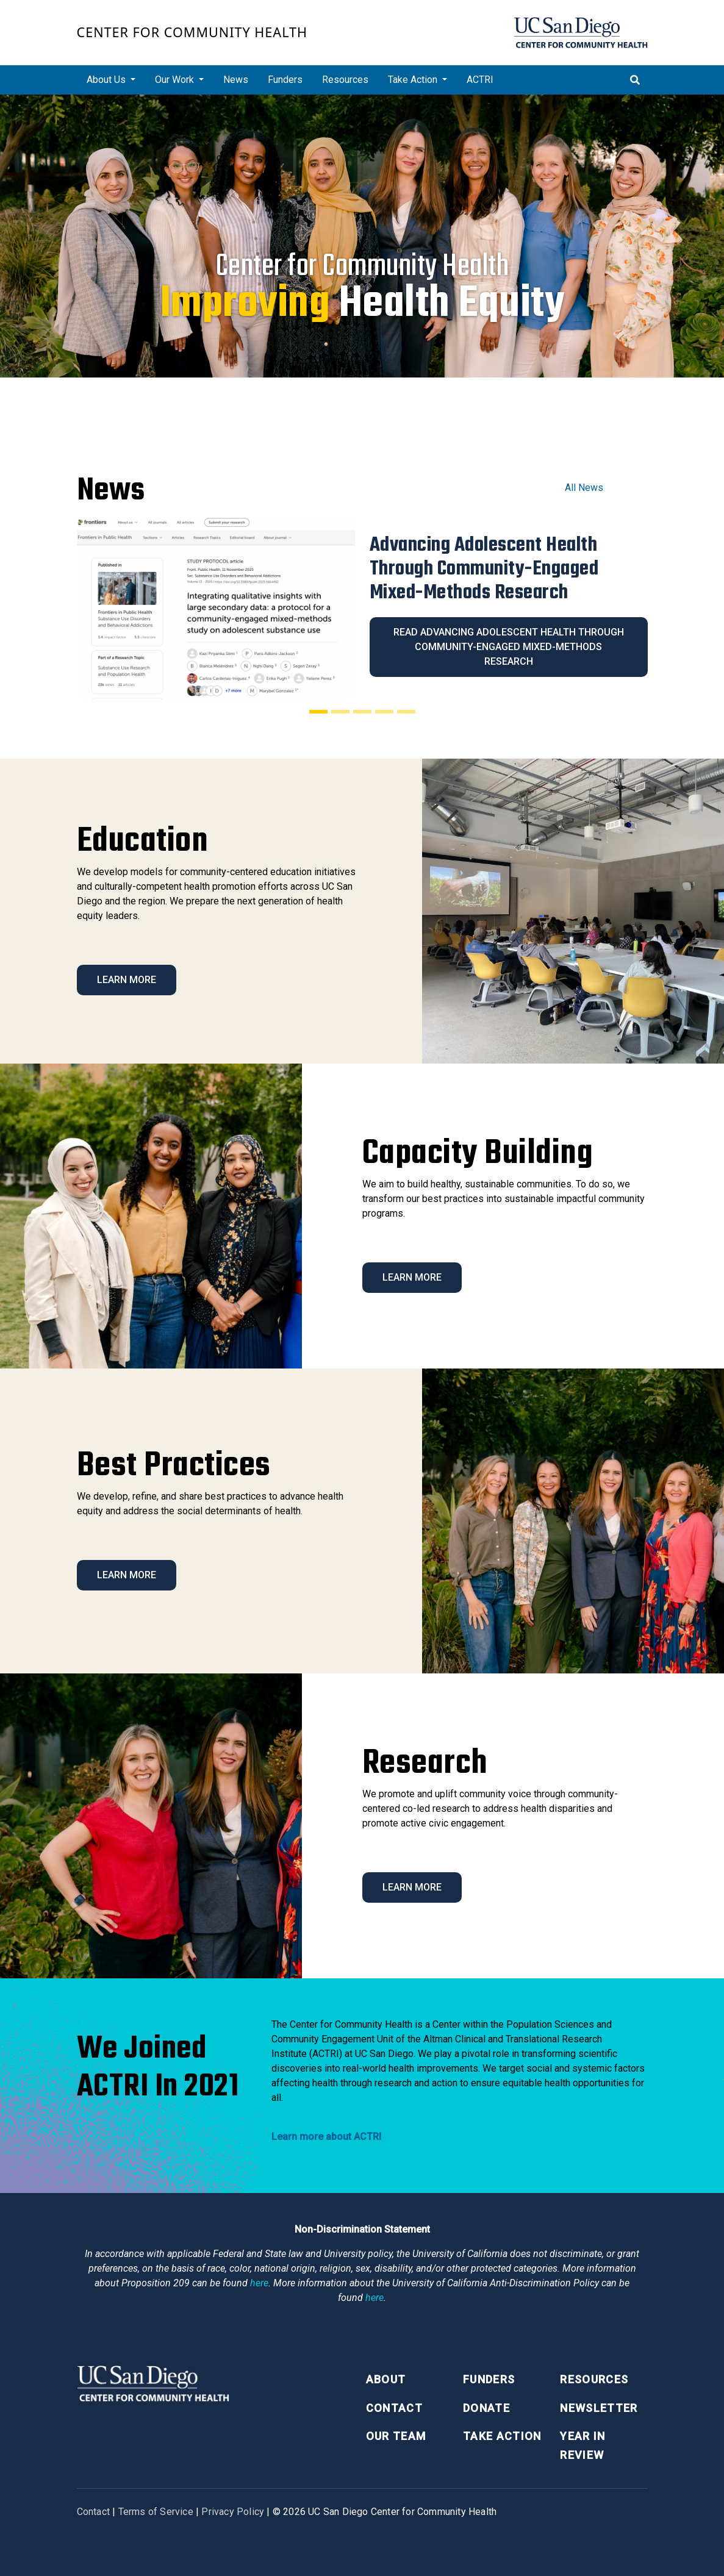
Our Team (396, 2436)
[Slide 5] (406, 712)
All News (584, 487)
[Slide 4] (384, 712)
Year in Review (582, 2445)
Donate (486, 2408)
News (235, 79)
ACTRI (480, 79)
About (386, 2379)
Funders (285, 79)
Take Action (502, 2436)
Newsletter (599, 2408)
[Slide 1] (318, 712)
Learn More (126, 980)
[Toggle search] (635, 79)
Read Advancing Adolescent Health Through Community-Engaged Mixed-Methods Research (508, 646)
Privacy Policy (232, 2511)
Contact (394, 2408)
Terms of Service (155, 2511)
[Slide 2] (340, 712)
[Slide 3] (362, 712)
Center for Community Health (192, 32)
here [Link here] (259, 2283)
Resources (345, 79)
